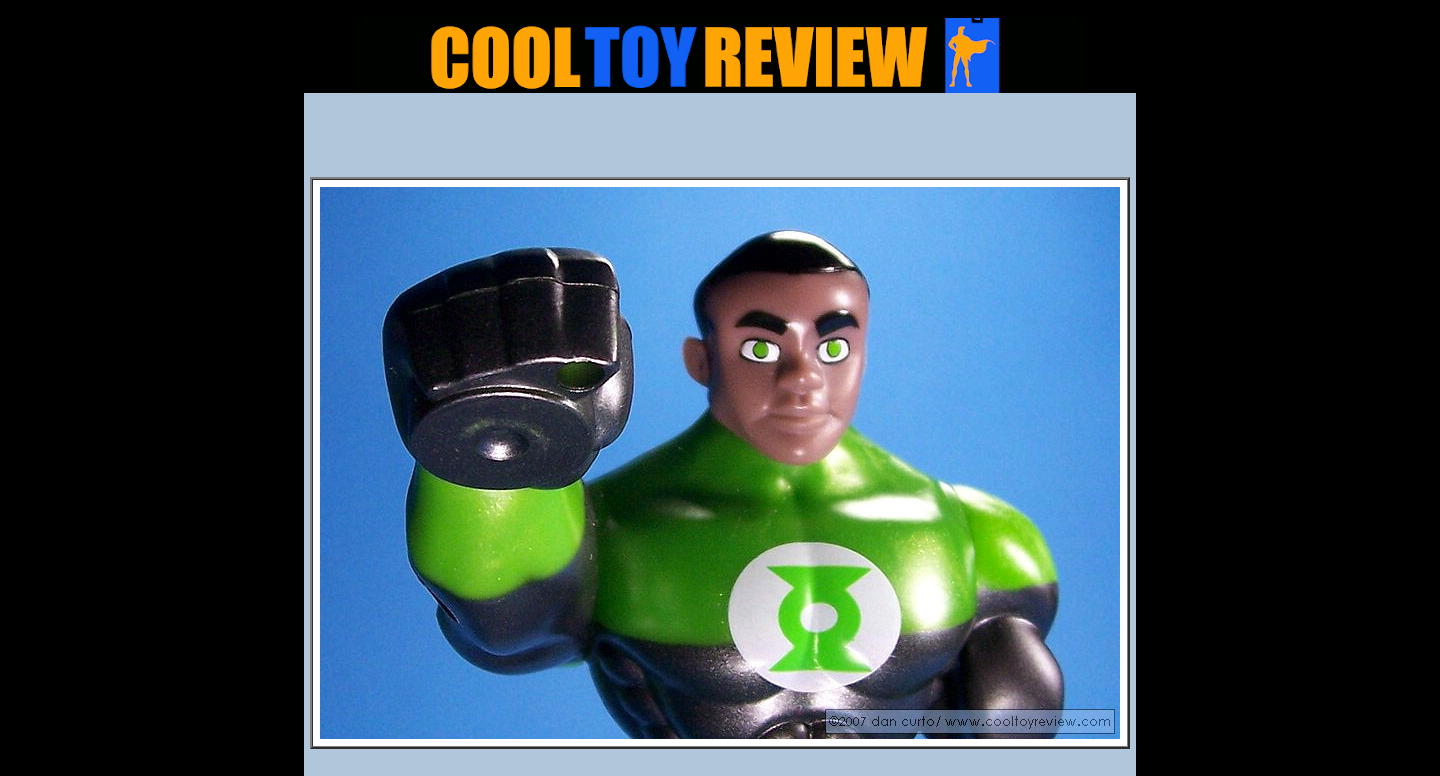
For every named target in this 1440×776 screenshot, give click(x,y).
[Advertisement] (720, 141)
